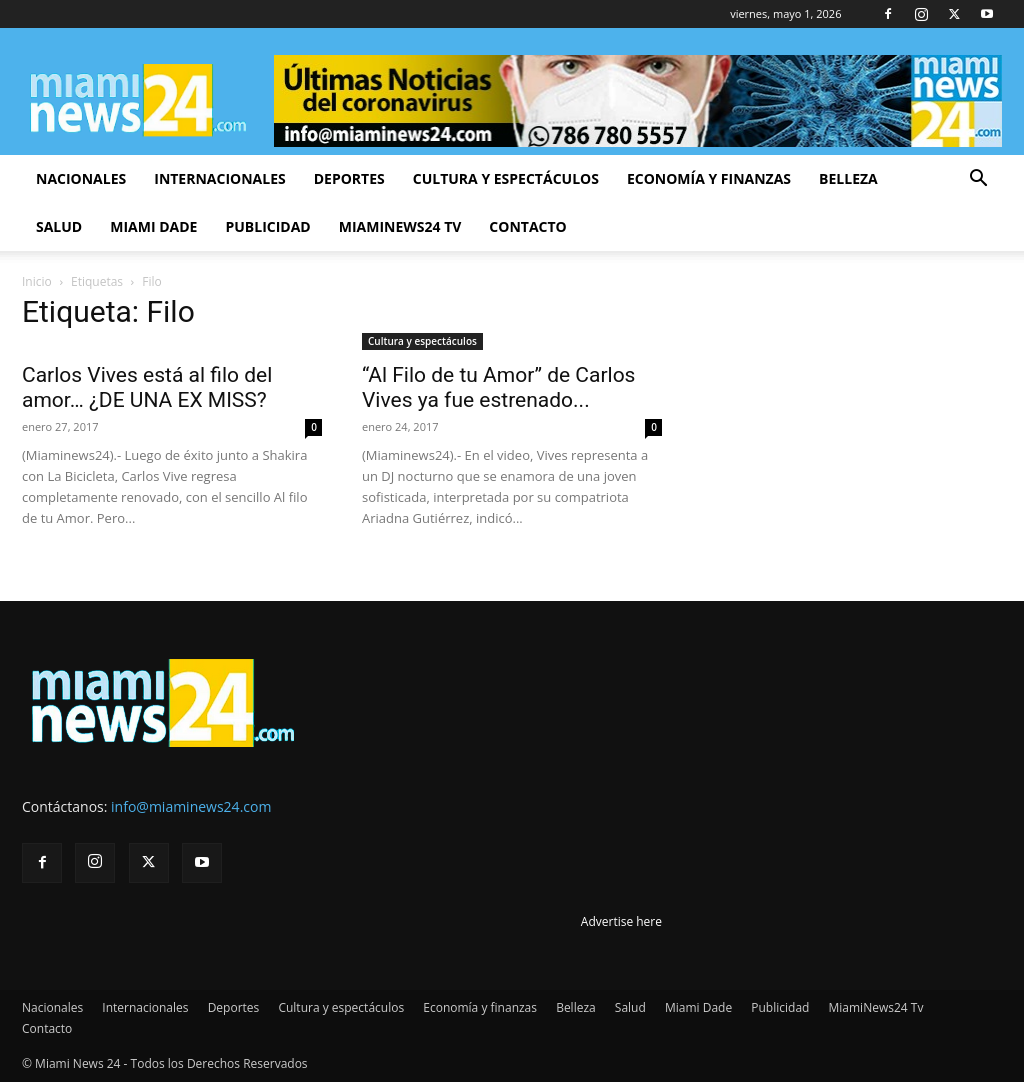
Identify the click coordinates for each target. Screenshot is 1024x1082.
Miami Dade (153, 226)
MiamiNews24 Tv (400, 226)
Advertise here (621, 921)
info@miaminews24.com (191, 806)
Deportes (349, 178)
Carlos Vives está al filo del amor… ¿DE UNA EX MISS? (147, 387)
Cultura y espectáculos (506, 178)
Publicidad (267, 226)
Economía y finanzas (709, 178)
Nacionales (81, 178)
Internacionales (219, 178)
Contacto (527, 226)
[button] (978, 180)
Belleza (848, 178)
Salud (59, 226)
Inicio (37, 281)
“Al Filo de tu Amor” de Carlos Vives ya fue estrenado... (498, 387)
